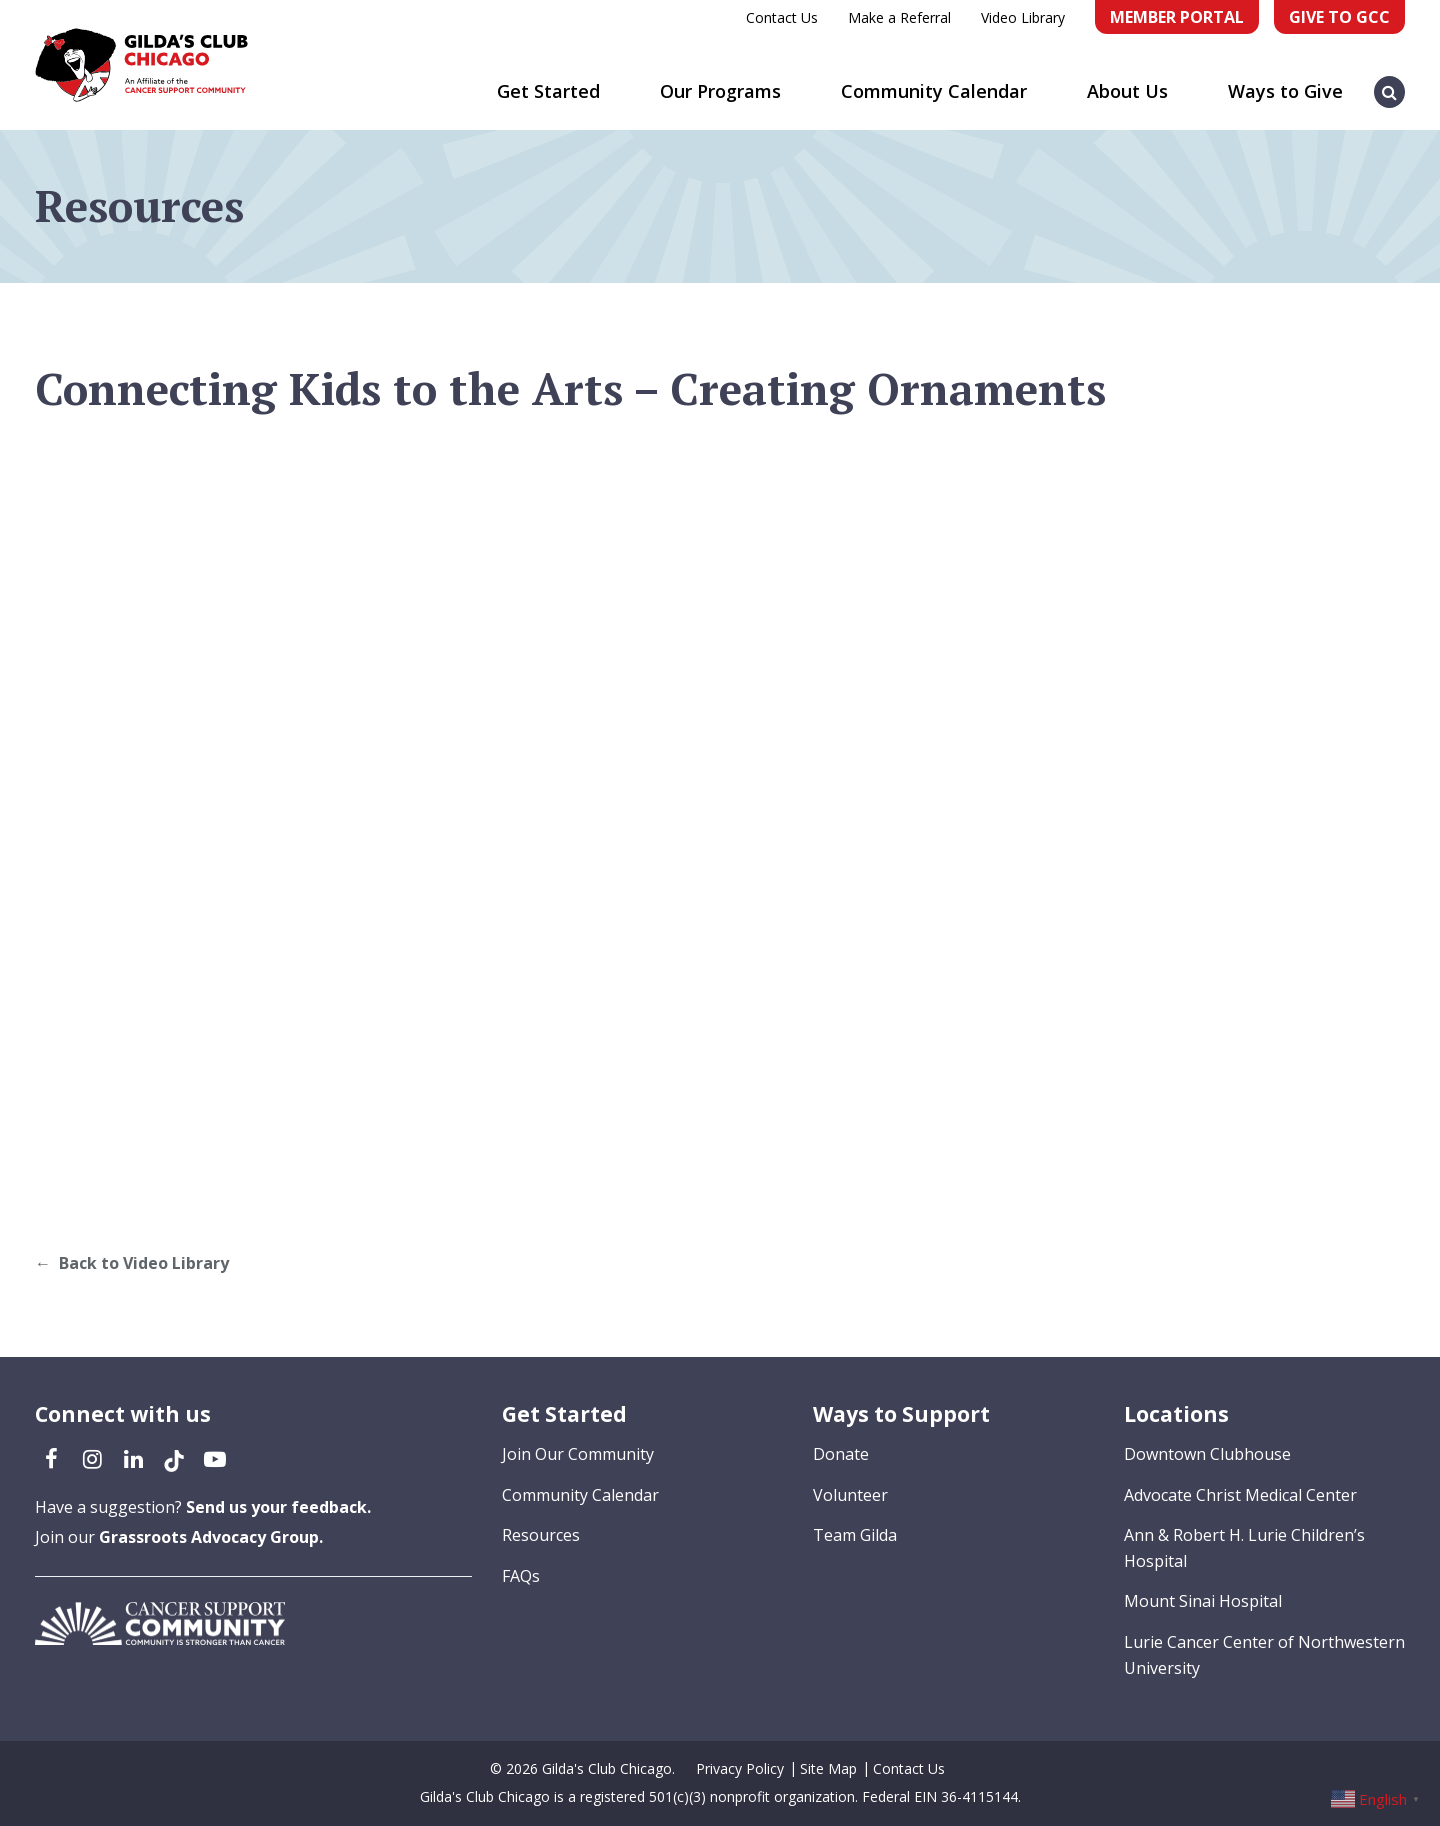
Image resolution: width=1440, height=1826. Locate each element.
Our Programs (720, 91)
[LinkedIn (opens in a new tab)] (133, 1458)
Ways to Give (1285, 91)
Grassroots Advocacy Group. (211, 1537)
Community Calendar (934, 91)
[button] (1390, 82)
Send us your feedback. (278, 1507)
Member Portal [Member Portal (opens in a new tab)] (1177, 17)
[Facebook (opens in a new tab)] (51, 1458)
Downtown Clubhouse (1207, 1454)
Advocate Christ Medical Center (1240, 1495)
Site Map (828, 1768)
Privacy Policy (740, 1768)
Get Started (548, 91)
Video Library (1023, 17)
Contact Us (782, 17)
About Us (1127, 91)
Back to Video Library (144, 1263)
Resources (541, 1535)
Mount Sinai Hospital (1203, 1601)
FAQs (521, 1576)
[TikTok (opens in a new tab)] (174, 1458)
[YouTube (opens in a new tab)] (215, 1458)
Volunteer (850, 1495)
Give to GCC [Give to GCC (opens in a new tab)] (1339, 17)
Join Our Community (578, 1454)
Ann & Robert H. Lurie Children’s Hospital (1244, 1548)
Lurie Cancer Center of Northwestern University (1264, 1655)
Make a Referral (899, 17)
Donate (841, 1454)
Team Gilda (855, 1535)
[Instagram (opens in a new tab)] (92, 1458)
